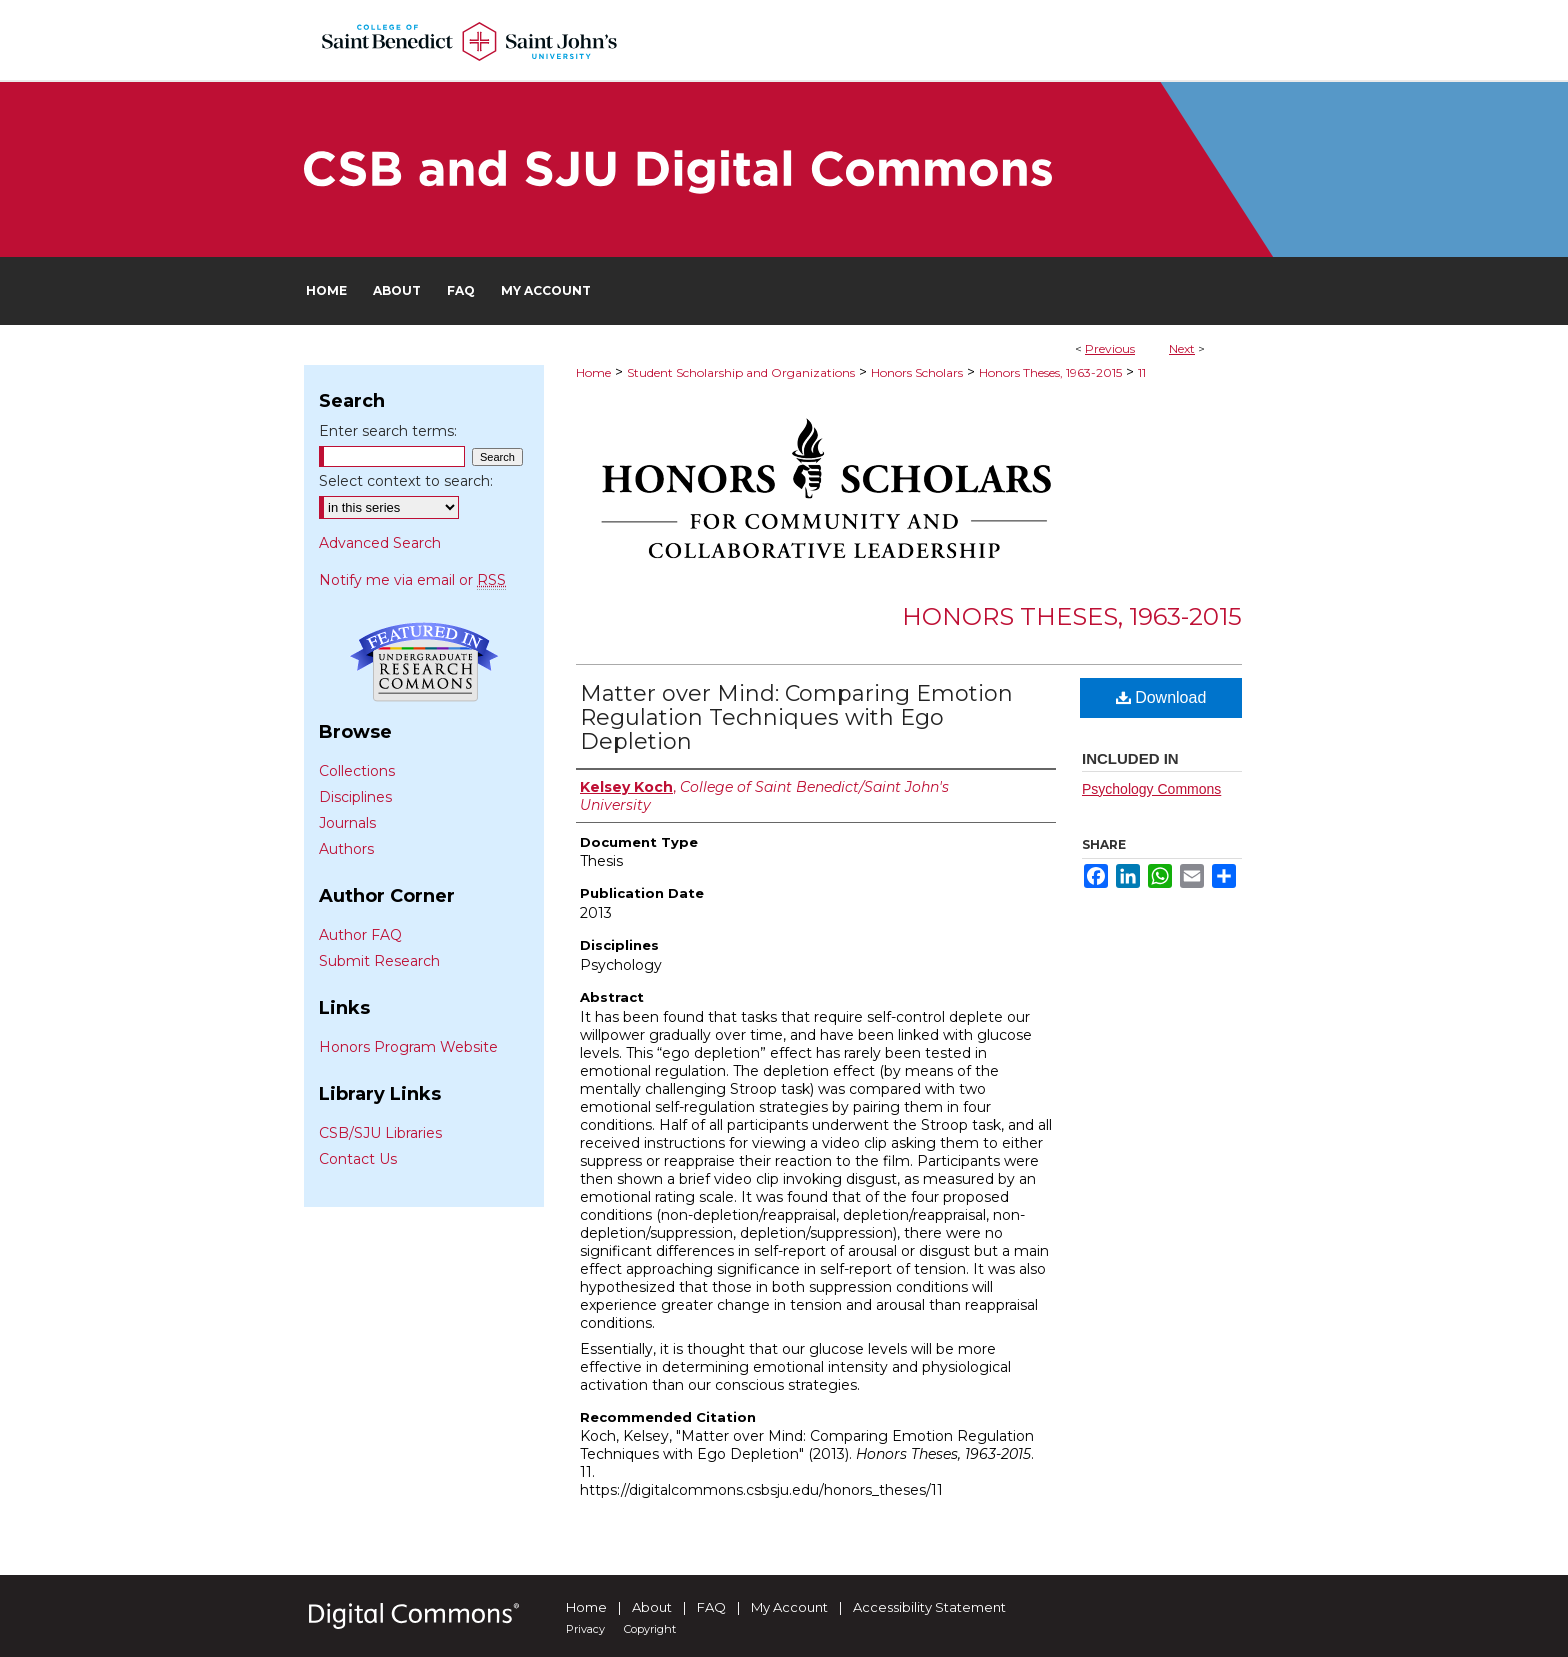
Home (593, 372)
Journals (347, 823)
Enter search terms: (388, 431)
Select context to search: (406, 481)
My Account (789, 1607)
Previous (1110, 348)
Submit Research (379, 961)
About (652, 1607)
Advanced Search (380, 543)
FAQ (711, 1607)
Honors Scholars (917, 372)
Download (1161, 697)
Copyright (650, 1629)
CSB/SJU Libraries (380, 1133)
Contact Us (358, 1159)
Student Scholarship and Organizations (741, 372)
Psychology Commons (1151, 789)
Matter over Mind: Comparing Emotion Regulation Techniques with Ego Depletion (796, 717)
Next (1182, 348)
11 (1142, 372)
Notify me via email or (412, 580)
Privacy (585, 1629)
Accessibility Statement (929, 1607)
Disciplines (355, 797)
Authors (346, 849)
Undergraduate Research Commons (424, 662)
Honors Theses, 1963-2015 (1050, 372)
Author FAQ (360, 935)
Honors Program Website (408, 1047)
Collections (357, 771)
